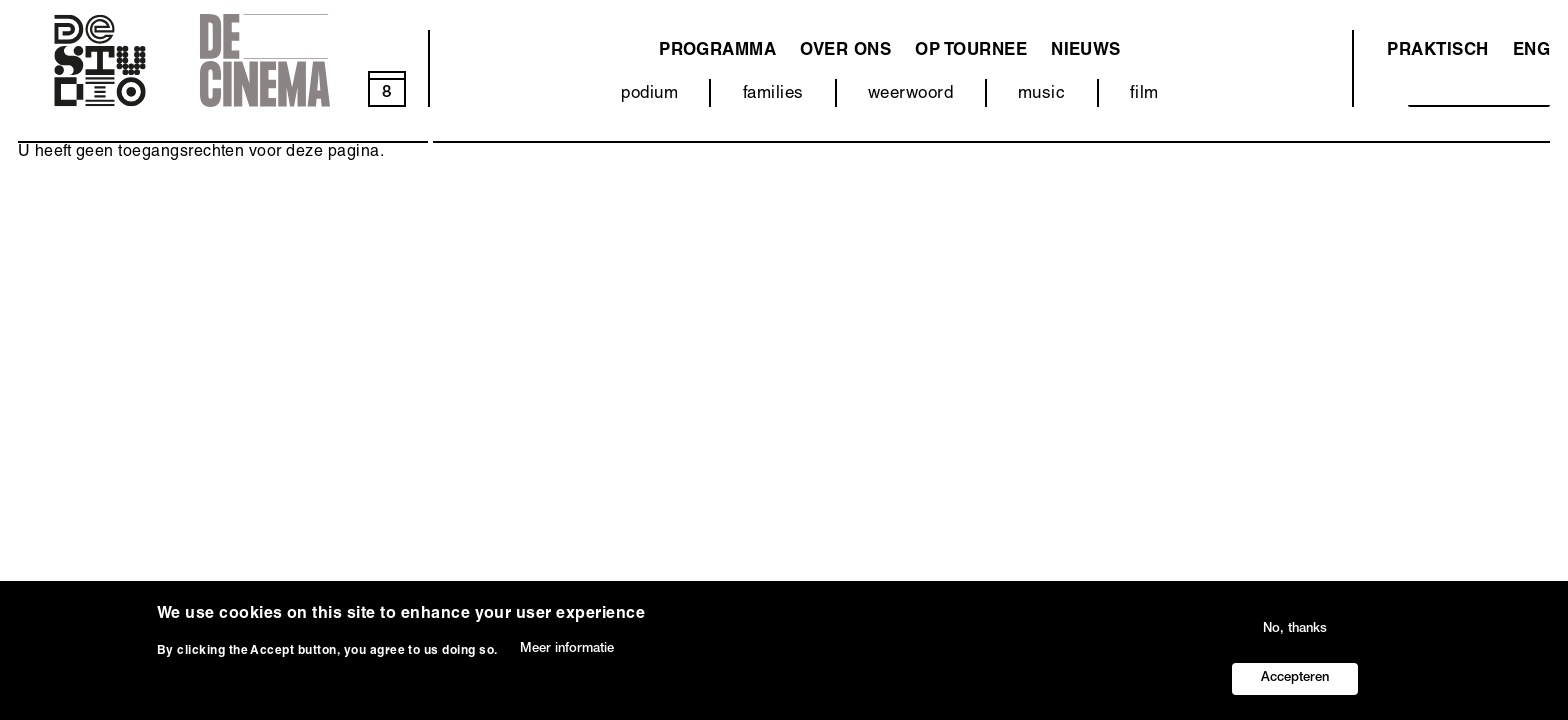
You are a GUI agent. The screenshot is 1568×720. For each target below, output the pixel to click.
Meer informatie (567, 662)
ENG (1531, 51)
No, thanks (1295, 643)
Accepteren (1295, 692)
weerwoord (910, 94)
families (773, 94)
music (1041, 94)
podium (649, 94)
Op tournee (971, 51)
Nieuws (1086, 51)
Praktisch (1437, 51)
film (1144, 94)
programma (717, 51)
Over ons (845, 51)
